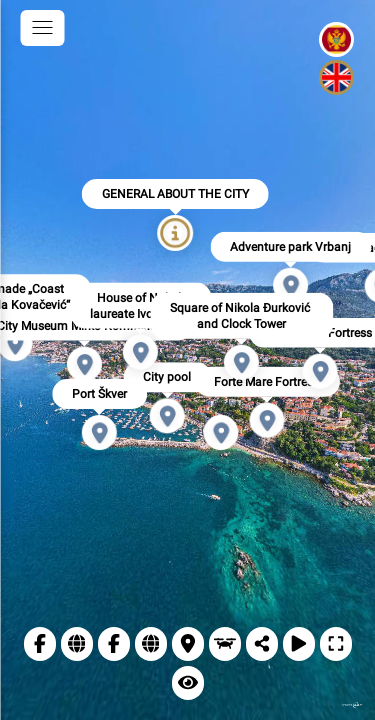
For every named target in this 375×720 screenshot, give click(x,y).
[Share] (262, 644)
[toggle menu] (42, 28)
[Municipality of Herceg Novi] (114, 644)
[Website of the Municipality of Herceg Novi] (151, 644)
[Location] (188, 644)
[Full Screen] (336, 644)
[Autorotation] (299, 644)
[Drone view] (225, 644)
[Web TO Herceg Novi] (77, 644)
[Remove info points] (188, 683)
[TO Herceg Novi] (40, 644)
